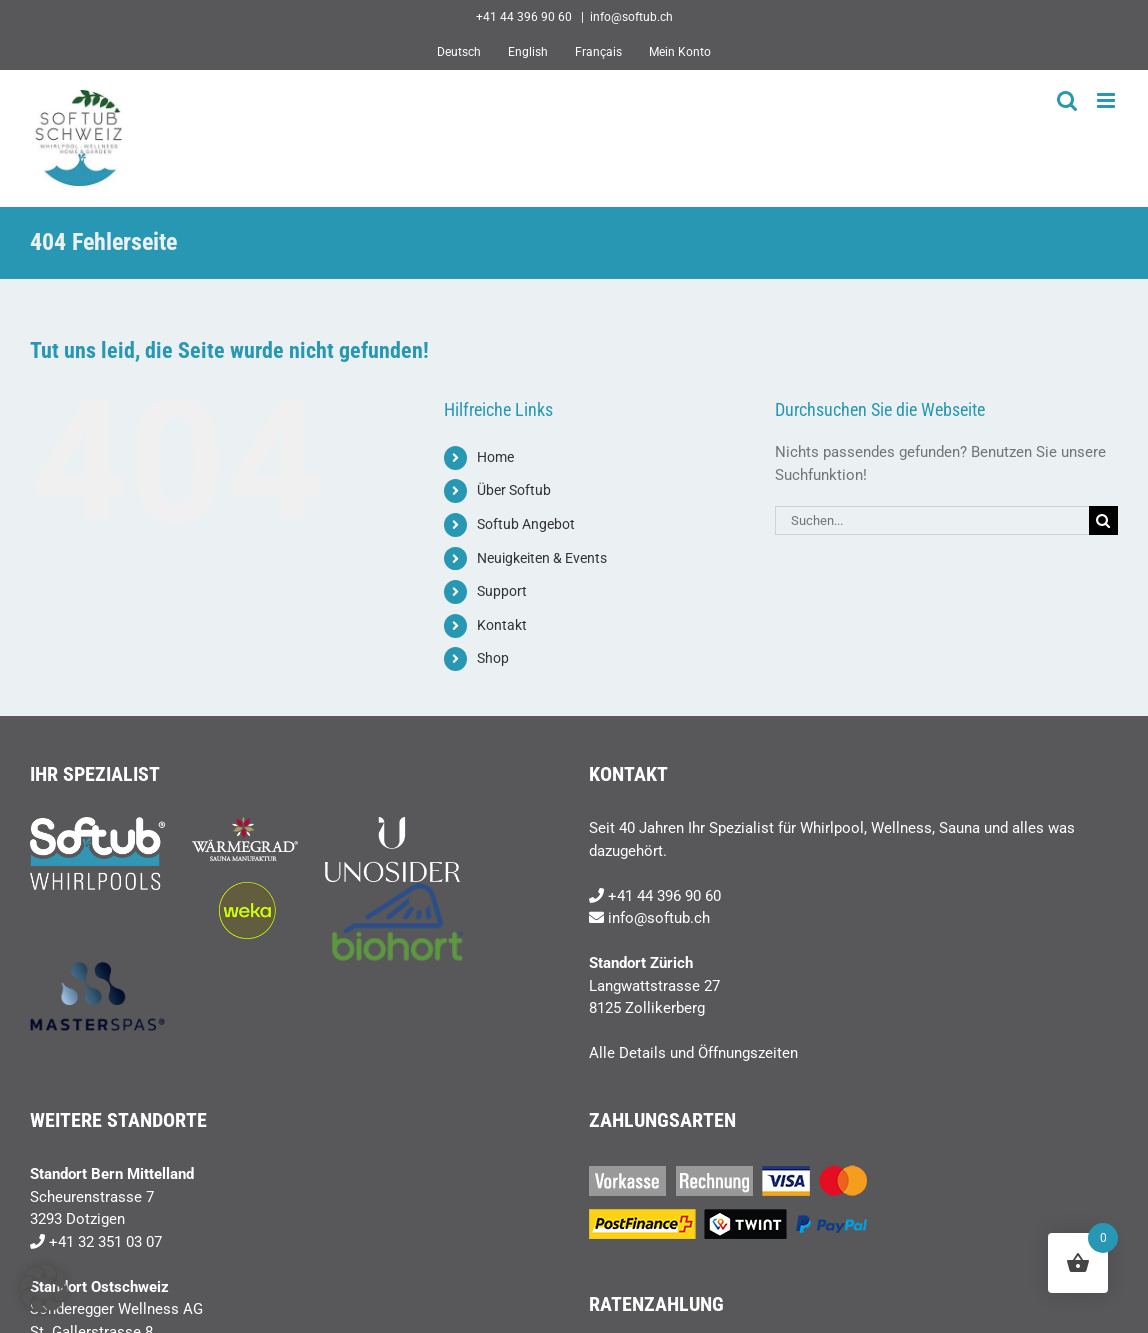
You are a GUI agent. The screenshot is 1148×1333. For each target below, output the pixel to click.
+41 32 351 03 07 (105, 1242)
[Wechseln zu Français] (598, 52)
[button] (44, 1289)
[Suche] (1103, 520)
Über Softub (514, 490)
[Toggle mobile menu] (1107, 100)
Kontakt (502, 625)
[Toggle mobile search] (1067, 100)
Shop (493, 658)
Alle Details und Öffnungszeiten (693, 1053)
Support (502, 591)
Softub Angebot (526, 524)
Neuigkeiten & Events (542, 558)
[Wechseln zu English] (528, 52)
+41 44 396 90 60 (664, 896)
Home (495, 457)
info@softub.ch (631, 17)
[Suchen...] (932, 520)
